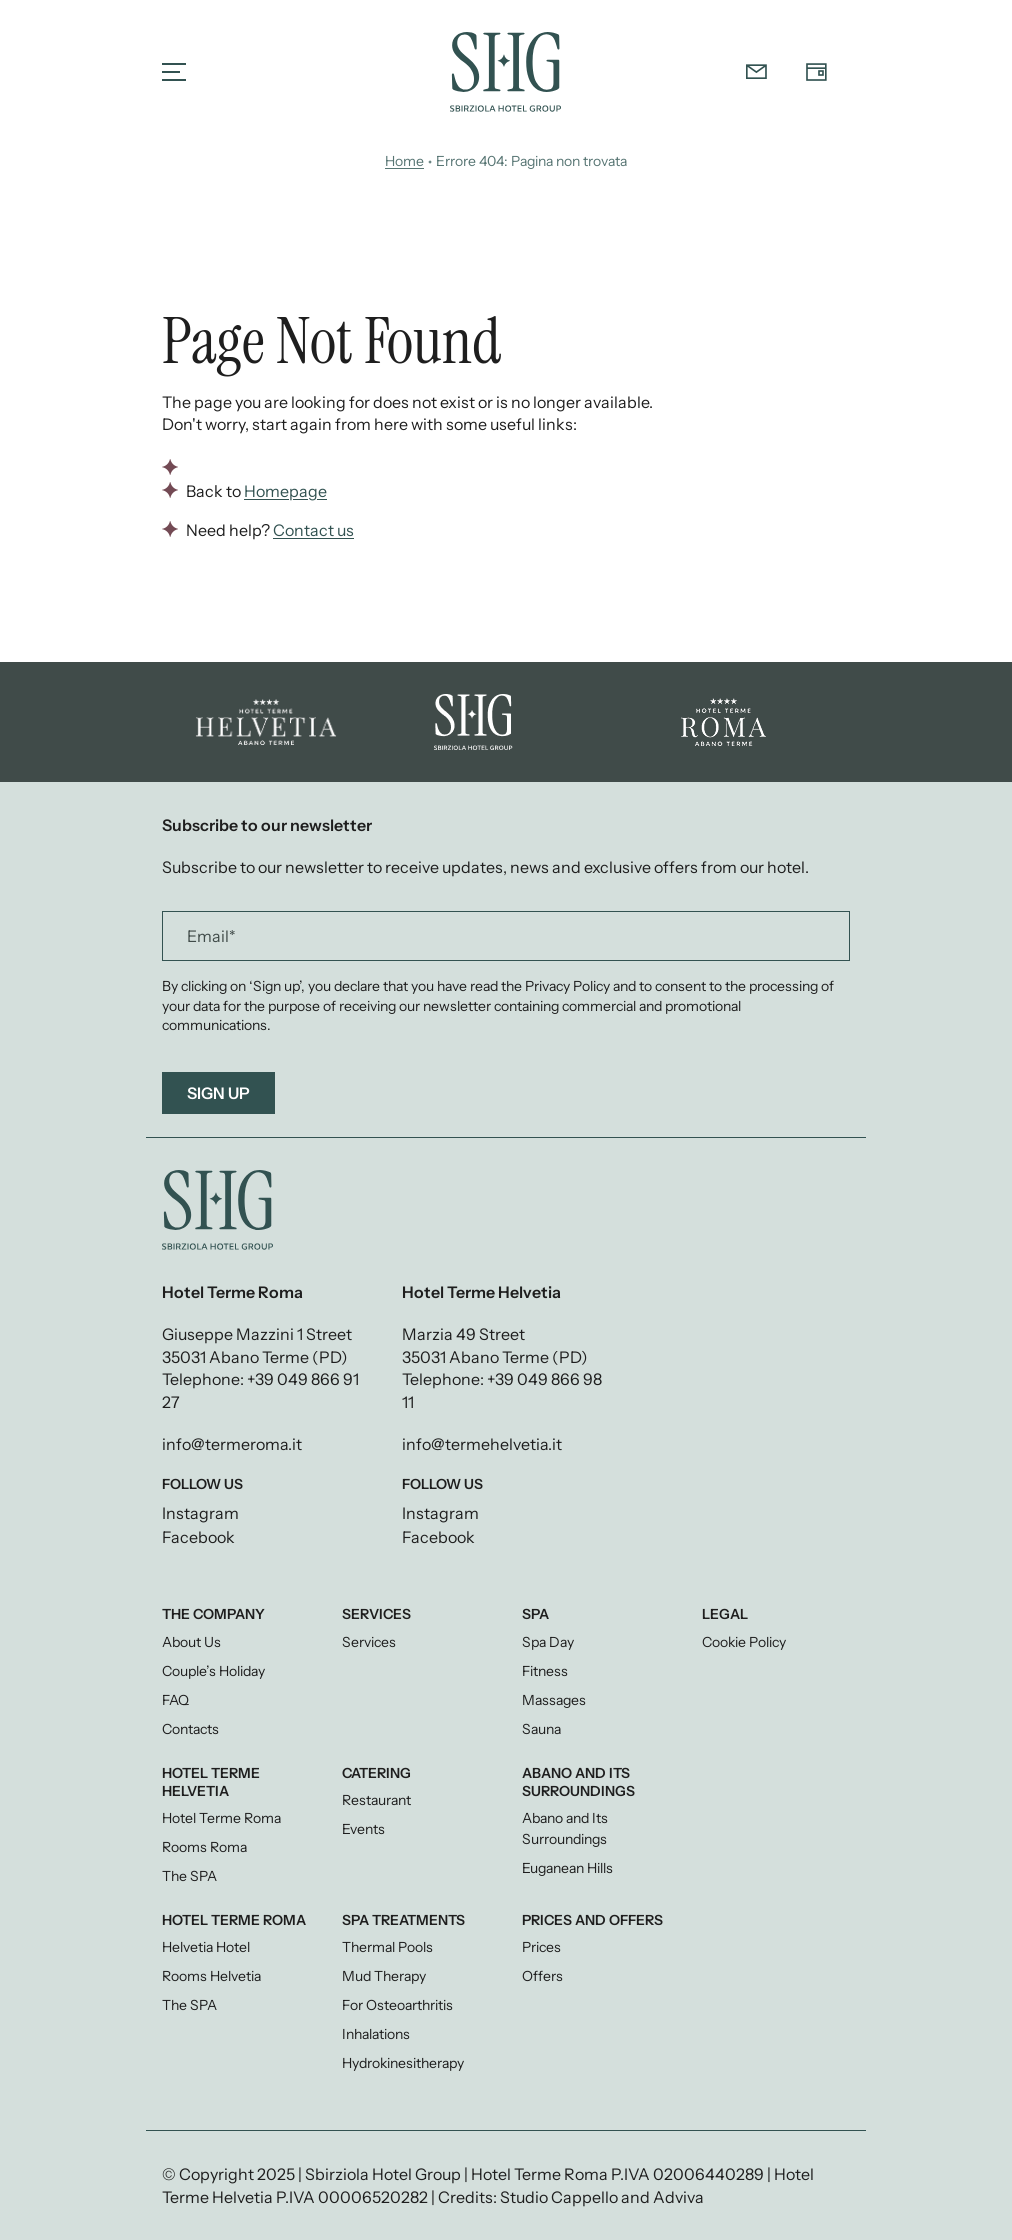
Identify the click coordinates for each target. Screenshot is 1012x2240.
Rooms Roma (204, 1847)
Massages (554, 1700)
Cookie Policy (744, 1642)
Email (211, 936)
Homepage (285, 491)
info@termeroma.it (232, 1444)
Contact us (313, 530)
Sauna (541, 1729)
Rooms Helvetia (211, 1976)
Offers (542, 1976)
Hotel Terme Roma (221, 1818)
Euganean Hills (567, 1868)
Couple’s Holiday (213, 1671)
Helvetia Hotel (206, 1947)
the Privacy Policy (555, 986)
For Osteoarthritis (397, 2005)
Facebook (198, 1537)
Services (369, 1642)
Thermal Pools (387, 1947)
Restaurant (376, 1800)
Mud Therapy (384, 1976)
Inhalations (376, 2034)
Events (363, 1829)
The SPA (189, 1876)
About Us (191, 1642)
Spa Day (548, 1642)
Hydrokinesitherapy (403, 2063)
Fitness (545, 1671)
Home (404, 161)
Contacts (190, 1729)
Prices (541, 1947)
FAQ (175, 1700)
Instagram (200, 1513)
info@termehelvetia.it (482, 1444)
